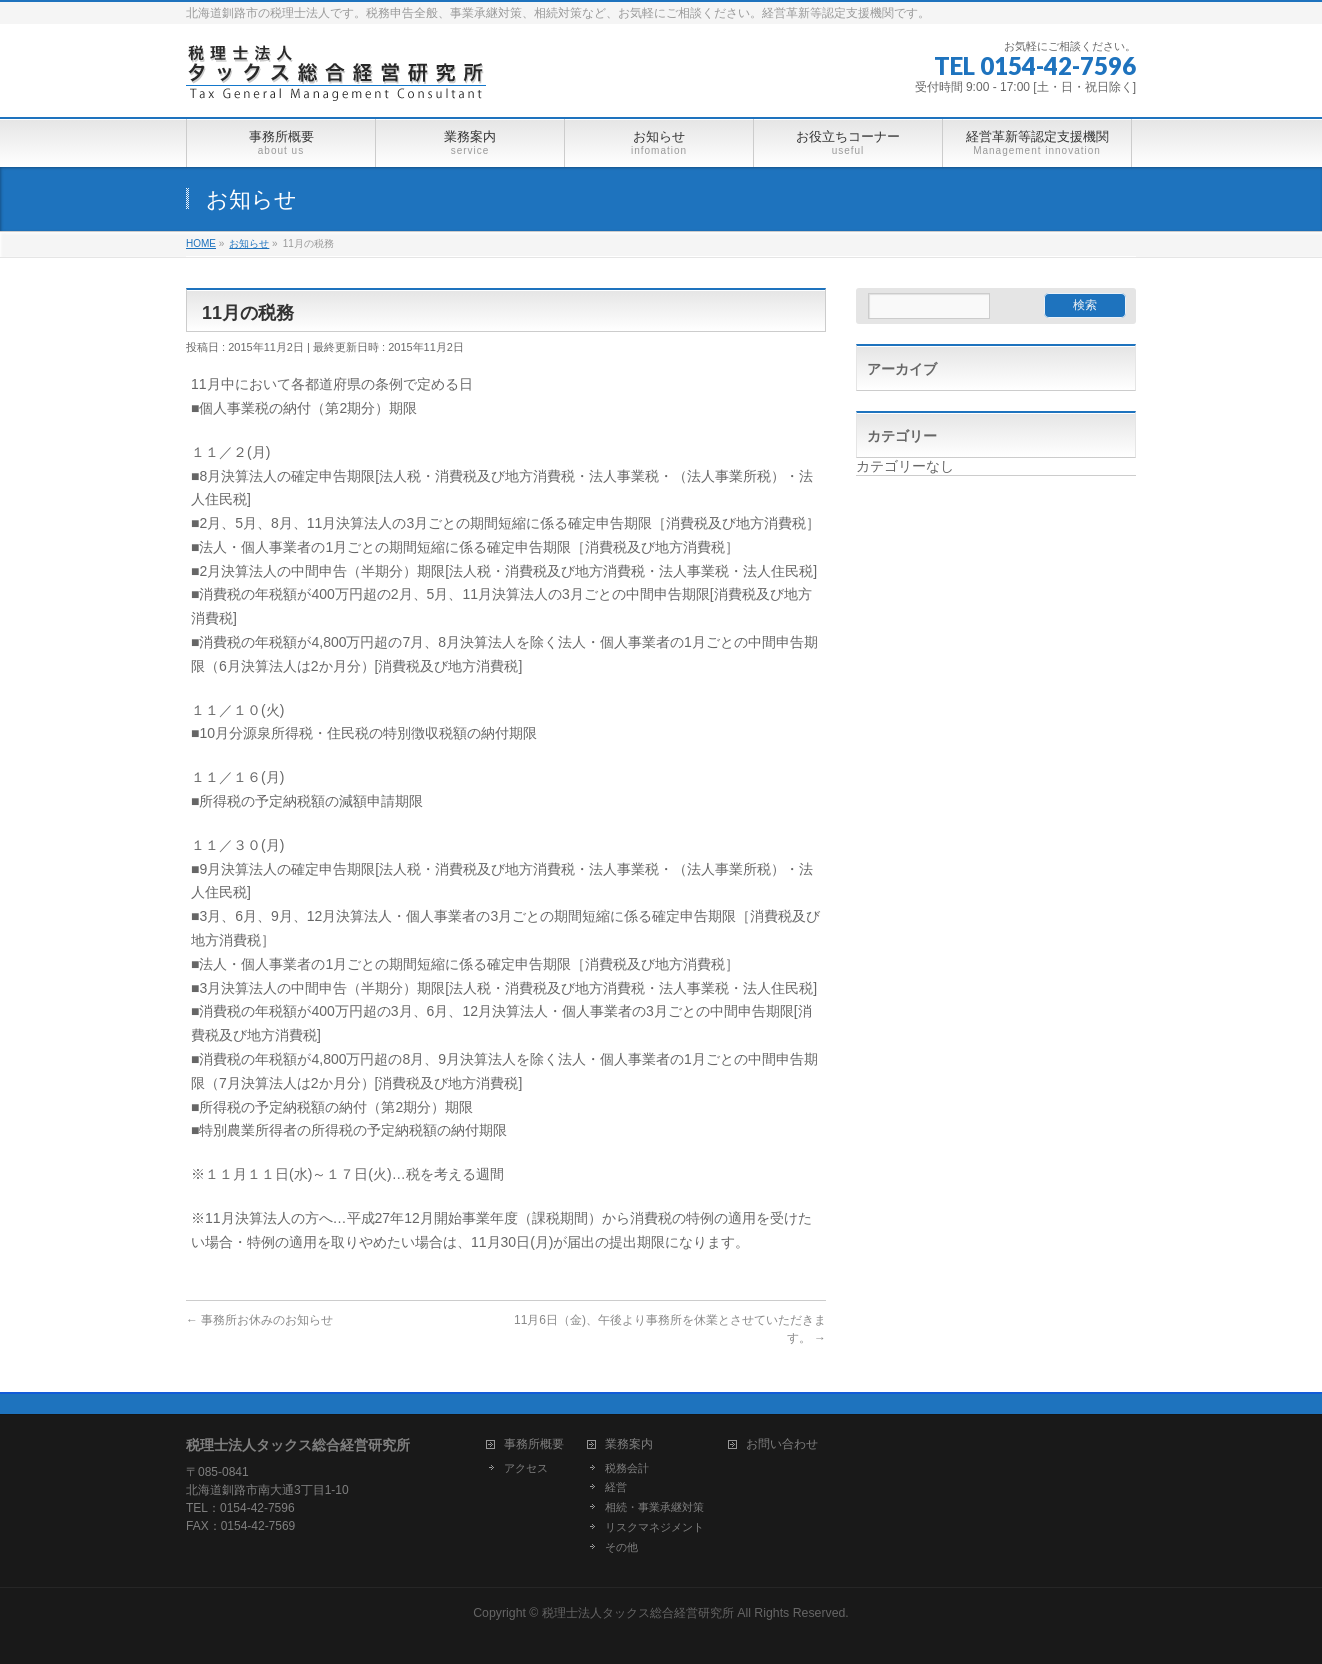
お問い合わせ (782, 1444)
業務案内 (629, 1444)
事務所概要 (534, 1444)
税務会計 (627, 1468)
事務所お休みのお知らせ (259, 1320)
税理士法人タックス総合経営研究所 (638, 1613)
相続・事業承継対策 (654, 1507)
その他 (621, 1547)
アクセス (526, 1468)
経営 (616, 1487)
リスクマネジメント (654, 1527)
